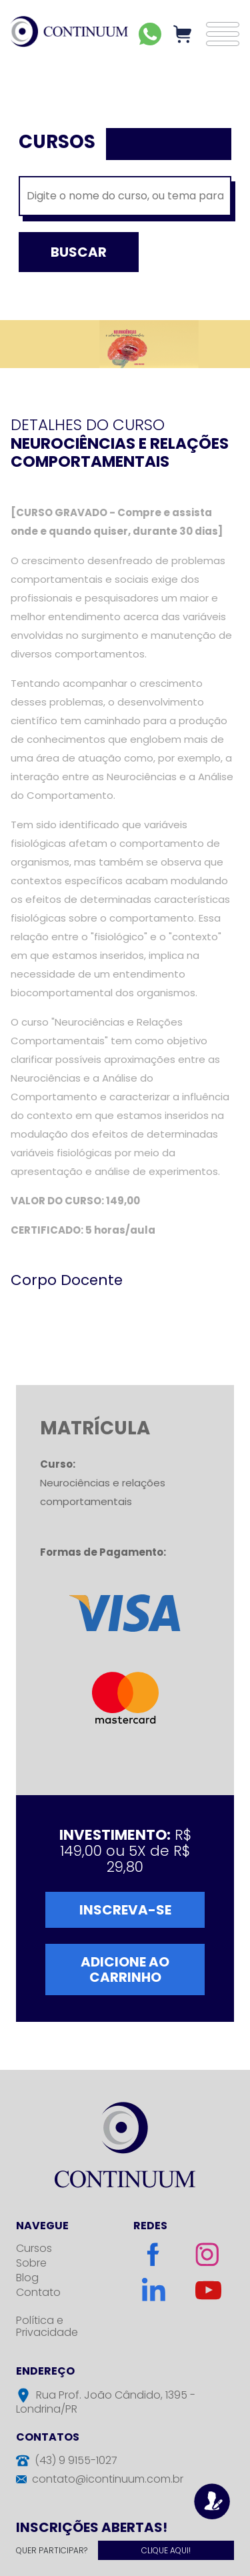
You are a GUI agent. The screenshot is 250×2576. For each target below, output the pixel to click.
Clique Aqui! (166, 2550)
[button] (222, 33)
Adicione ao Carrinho (125, 1970)
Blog (27, 2277)
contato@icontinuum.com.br (107, 2479)
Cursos (34, 2248)
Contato (38, 2292)
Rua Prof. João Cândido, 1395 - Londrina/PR (105, 2402)
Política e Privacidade (47, 2326)
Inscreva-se (125, 1909)
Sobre (31, 2263)
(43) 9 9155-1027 (76, 2460)
